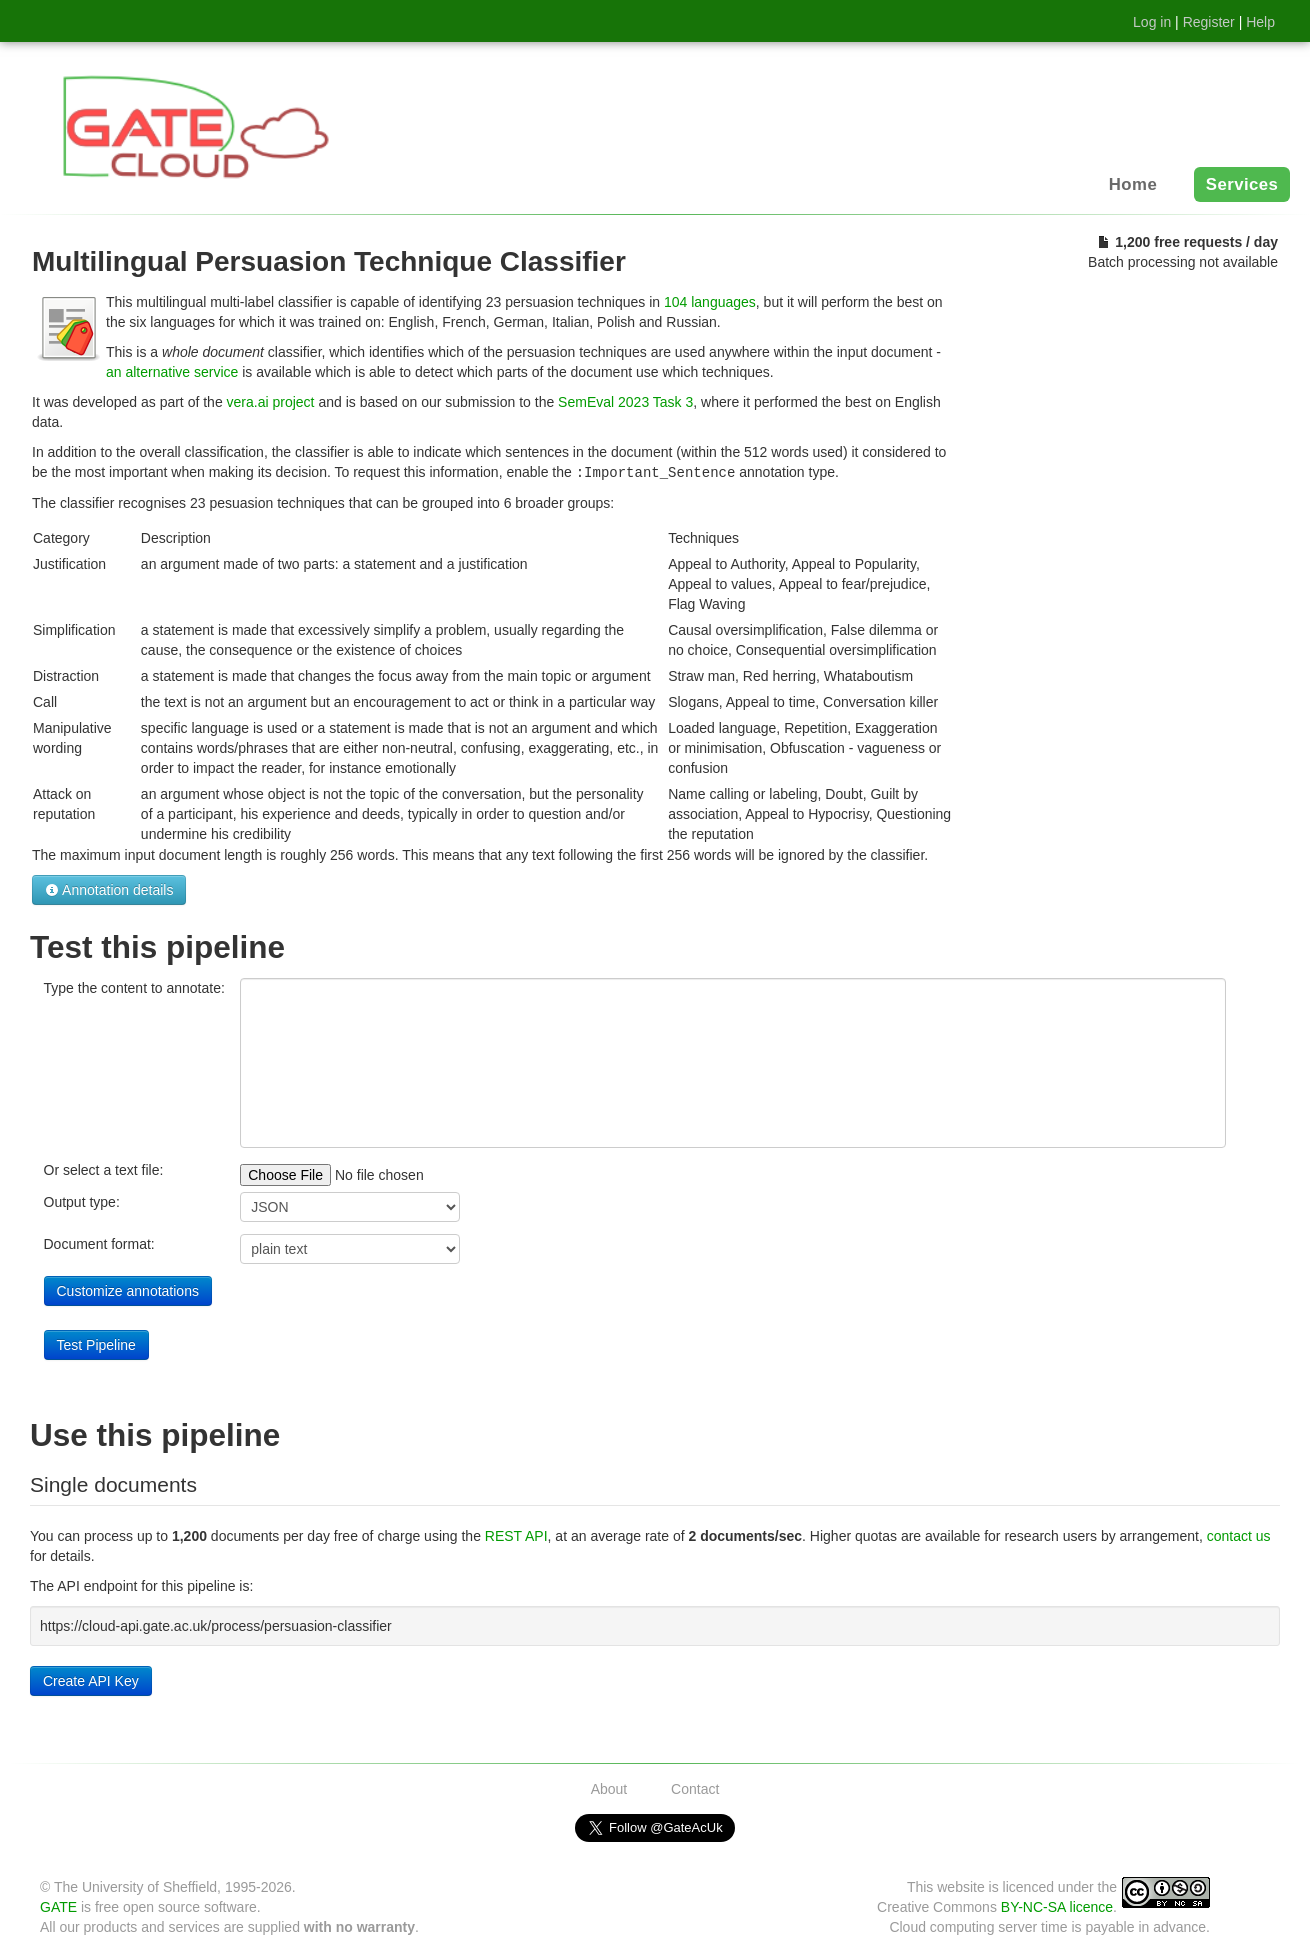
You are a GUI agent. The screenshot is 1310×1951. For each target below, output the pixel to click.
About (609, 1788)
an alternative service (172, 372)
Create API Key (91, 1680)
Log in (1152, 22)
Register (1209, 22)
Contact (695, 1788)
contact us (1239, 1535)
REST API (516, 1535)
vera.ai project (271, 402)
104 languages (710, 302)
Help (1260, 22)
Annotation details (109, 889)
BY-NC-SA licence (1057, 1906)
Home (1133, 184)
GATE (58, 1906)
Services (1242, 184)
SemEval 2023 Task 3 (625, 402)
